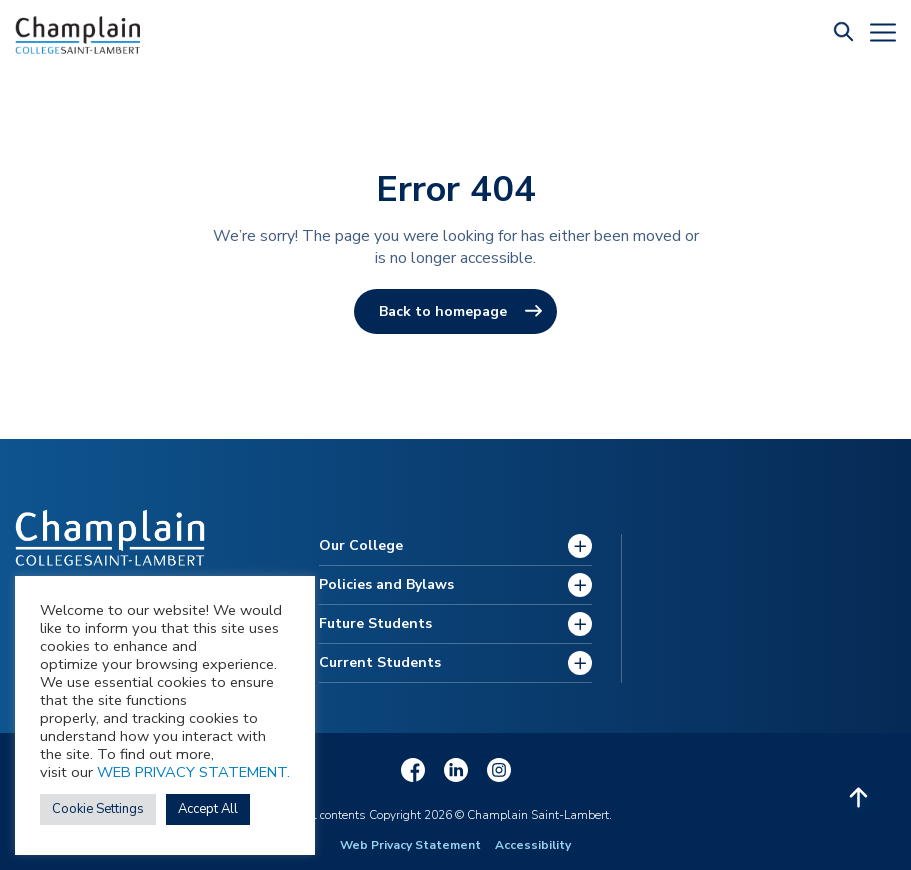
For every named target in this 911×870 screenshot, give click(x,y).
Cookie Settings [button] (98, 809)
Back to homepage (443, 311)
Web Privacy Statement (410, 845)
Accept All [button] (208, 809)
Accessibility (533, 845)
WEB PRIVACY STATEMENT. (193, 772)
